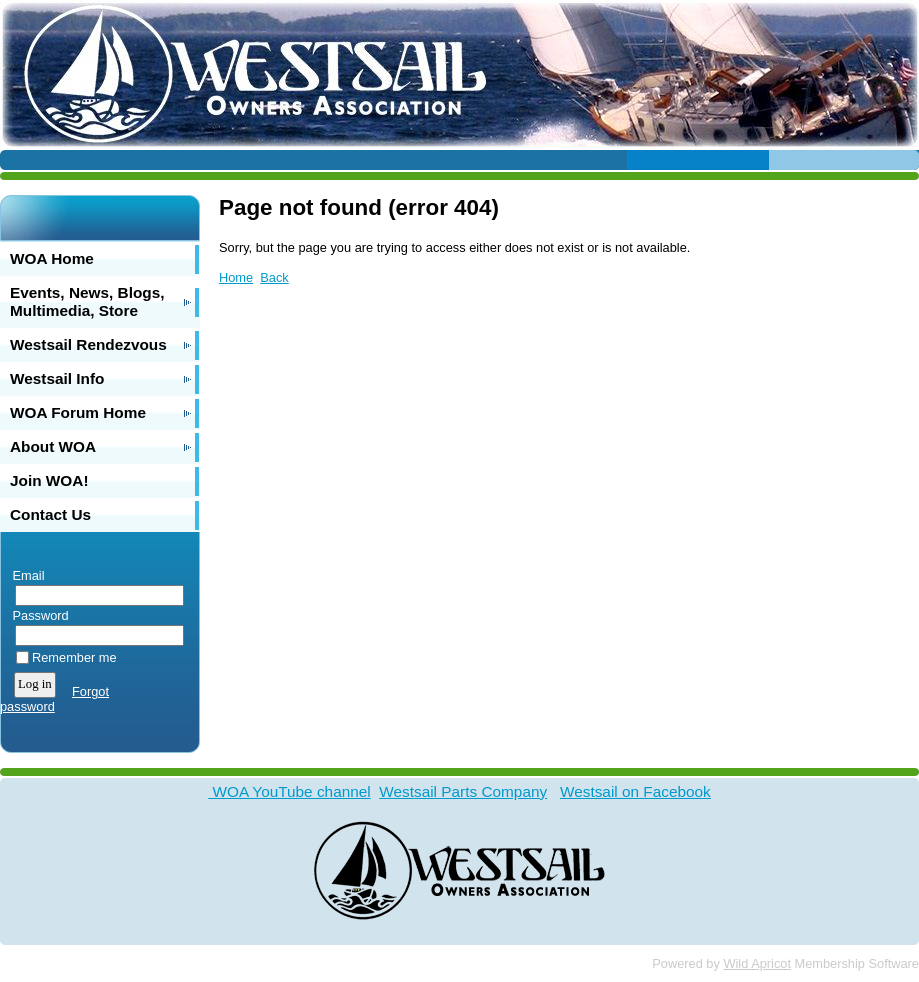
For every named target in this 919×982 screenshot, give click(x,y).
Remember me (74, 657)
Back (274, 277)
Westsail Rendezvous (88, 344)
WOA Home (52, 258)
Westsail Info (57, 378)
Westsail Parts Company (463, 791)
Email (24, 575)
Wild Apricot (757, 963)
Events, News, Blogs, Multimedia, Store (87, 301)
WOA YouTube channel (289, 791)
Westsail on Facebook (635, 791)
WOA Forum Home (78, 412)
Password (36, 615)
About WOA (53, 446)
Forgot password (54, 699)
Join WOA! (49, 480)
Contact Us (50, 514)
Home (236, 277)
